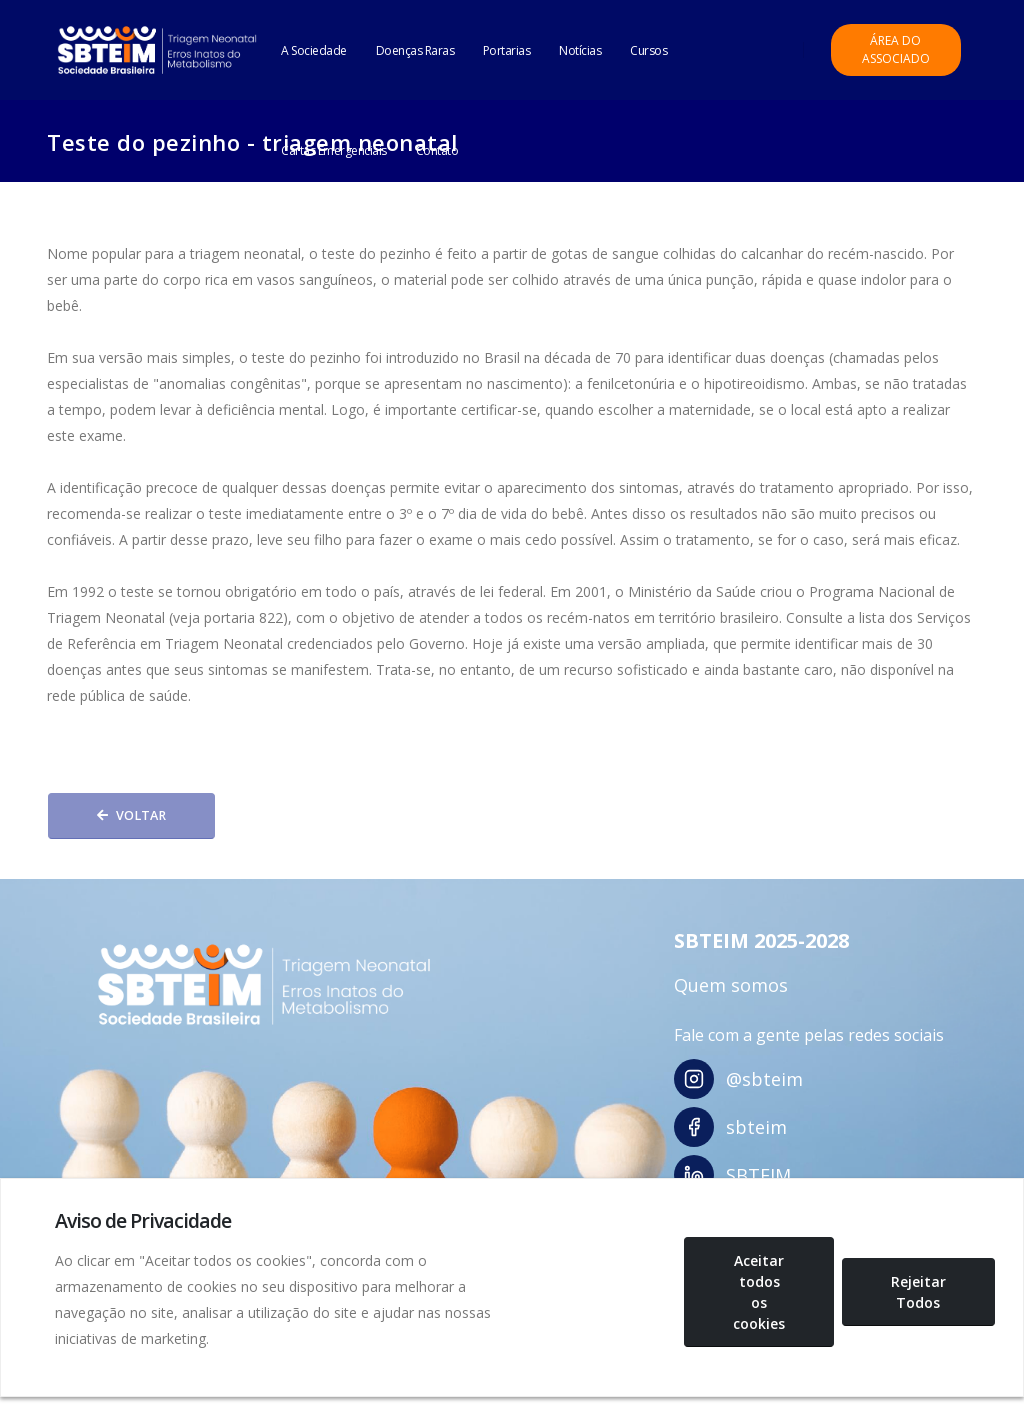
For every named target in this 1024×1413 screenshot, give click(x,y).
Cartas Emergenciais (334, 150)
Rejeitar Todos (918, 1292)
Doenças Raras (415, 50)
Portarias (507, 50)
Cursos (648, 50)
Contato (437, 150)
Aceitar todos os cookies (759, 1292)
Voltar (131, 815)
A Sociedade (314, 50)
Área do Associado (896, 49)
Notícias (580, 50)
